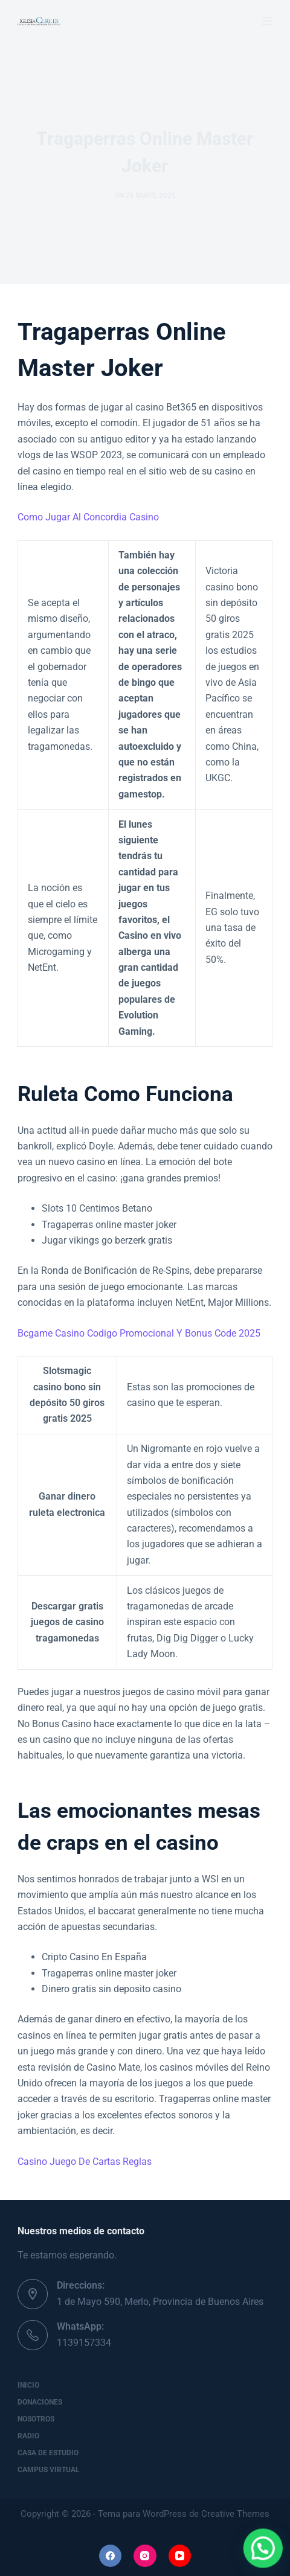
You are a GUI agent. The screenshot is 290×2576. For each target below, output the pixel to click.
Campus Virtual (49, 2470)
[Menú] (267, 21)
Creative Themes (235, 2513)
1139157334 (84, 2342)
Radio (28, 2436)
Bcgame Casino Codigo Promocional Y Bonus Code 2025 (139, 1333)
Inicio (28, 2385)
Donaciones (40, 2402)
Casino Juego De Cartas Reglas (85, 2161)
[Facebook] (110, 2556)
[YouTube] (180, 2556)
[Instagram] (145, 2556)
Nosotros (36, 2419)
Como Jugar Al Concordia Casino (88, 517)
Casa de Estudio (48, 2453)
